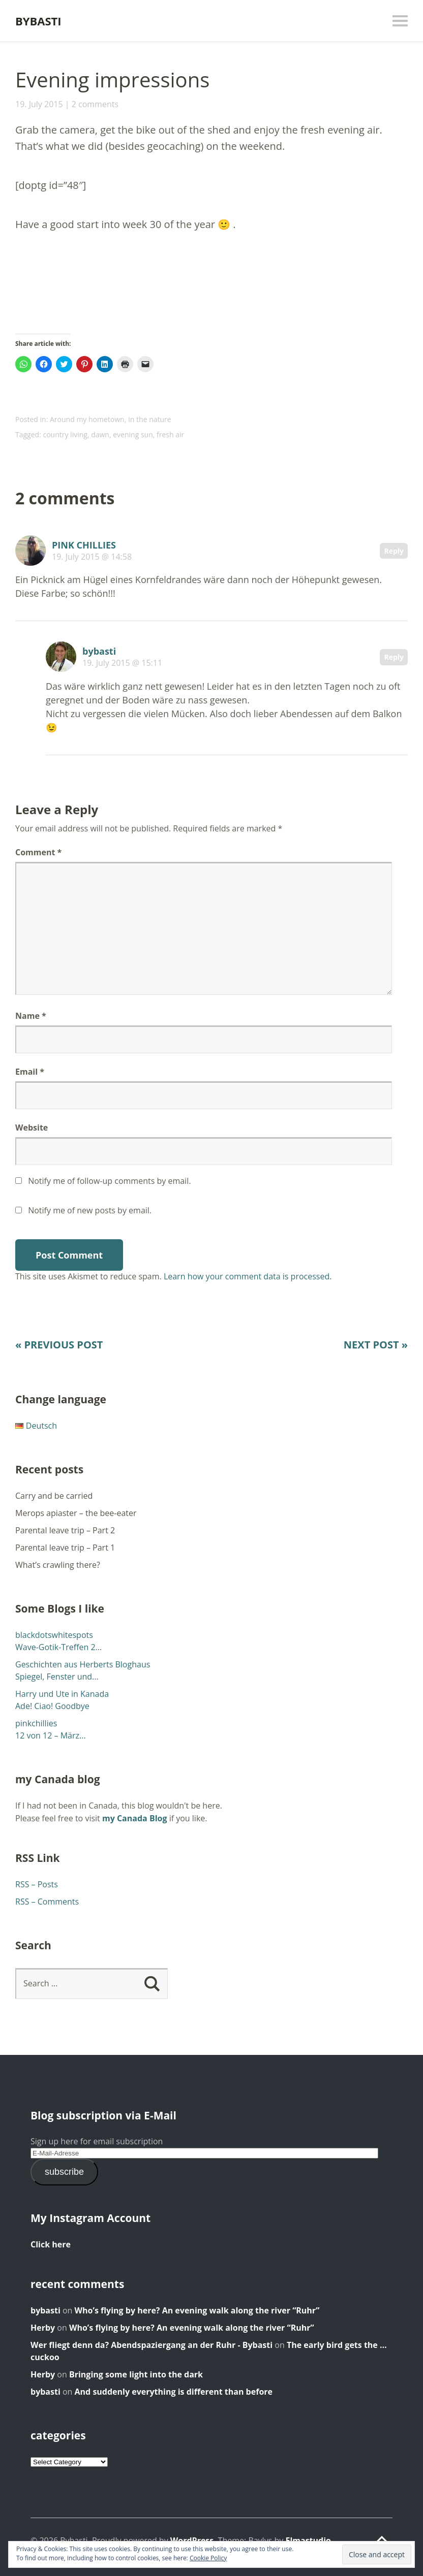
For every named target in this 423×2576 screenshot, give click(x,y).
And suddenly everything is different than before (174, 2391)
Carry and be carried (54, 1495)
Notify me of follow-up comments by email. (109, 1180)
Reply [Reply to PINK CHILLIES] (394, 551)
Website (31, 1127)
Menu (400, 20)
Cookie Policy (208, 2558)
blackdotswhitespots (54, 1634)
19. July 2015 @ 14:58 (92, 556)
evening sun (133, 434)
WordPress (192, 2540)
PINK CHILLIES (84, 545)
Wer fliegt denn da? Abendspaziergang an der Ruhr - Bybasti (152, 2344)
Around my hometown (87, 419)
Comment (38, 852)
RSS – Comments (47, 1901)
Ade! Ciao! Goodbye (52, 1706)
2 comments (95, 104)
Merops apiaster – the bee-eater (76, 1513)
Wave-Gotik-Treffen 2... (58, 1647)
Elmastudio (308, 2540)
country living (65, 434)
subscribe (64, 2172)
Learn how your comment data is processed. (248, 1276)
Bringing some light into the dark (136, 2374)
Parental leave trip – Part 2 (65, 1530)
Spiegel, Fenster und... (57, 1676)
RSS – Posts (36, 1884)
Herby (43, 2327)
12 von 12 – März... (50, 1735)
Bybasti (38, 20)
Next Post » (376, 1344)
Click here (51, 2244)
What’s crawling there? (57, 1564)
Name (30, 1015)
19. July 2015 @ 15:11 (122, 662)
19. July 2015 (39, 104)
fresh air (170, 434)
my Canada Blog (134, 1818)
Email (29, 1071)
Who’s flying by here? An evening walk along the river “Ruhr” (197, 2310)
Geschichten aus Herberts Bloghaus (82, 1664)
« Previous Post (59, 1344)
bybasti (99, 651)
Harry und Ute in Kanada (62, 1693)
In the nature (149, 419)
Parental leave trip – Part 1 (65, 1547)
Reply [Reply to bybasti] (394, 657)
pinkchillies (36, 1723)
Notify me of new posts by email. (90, 1210)
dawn (100, 434)
